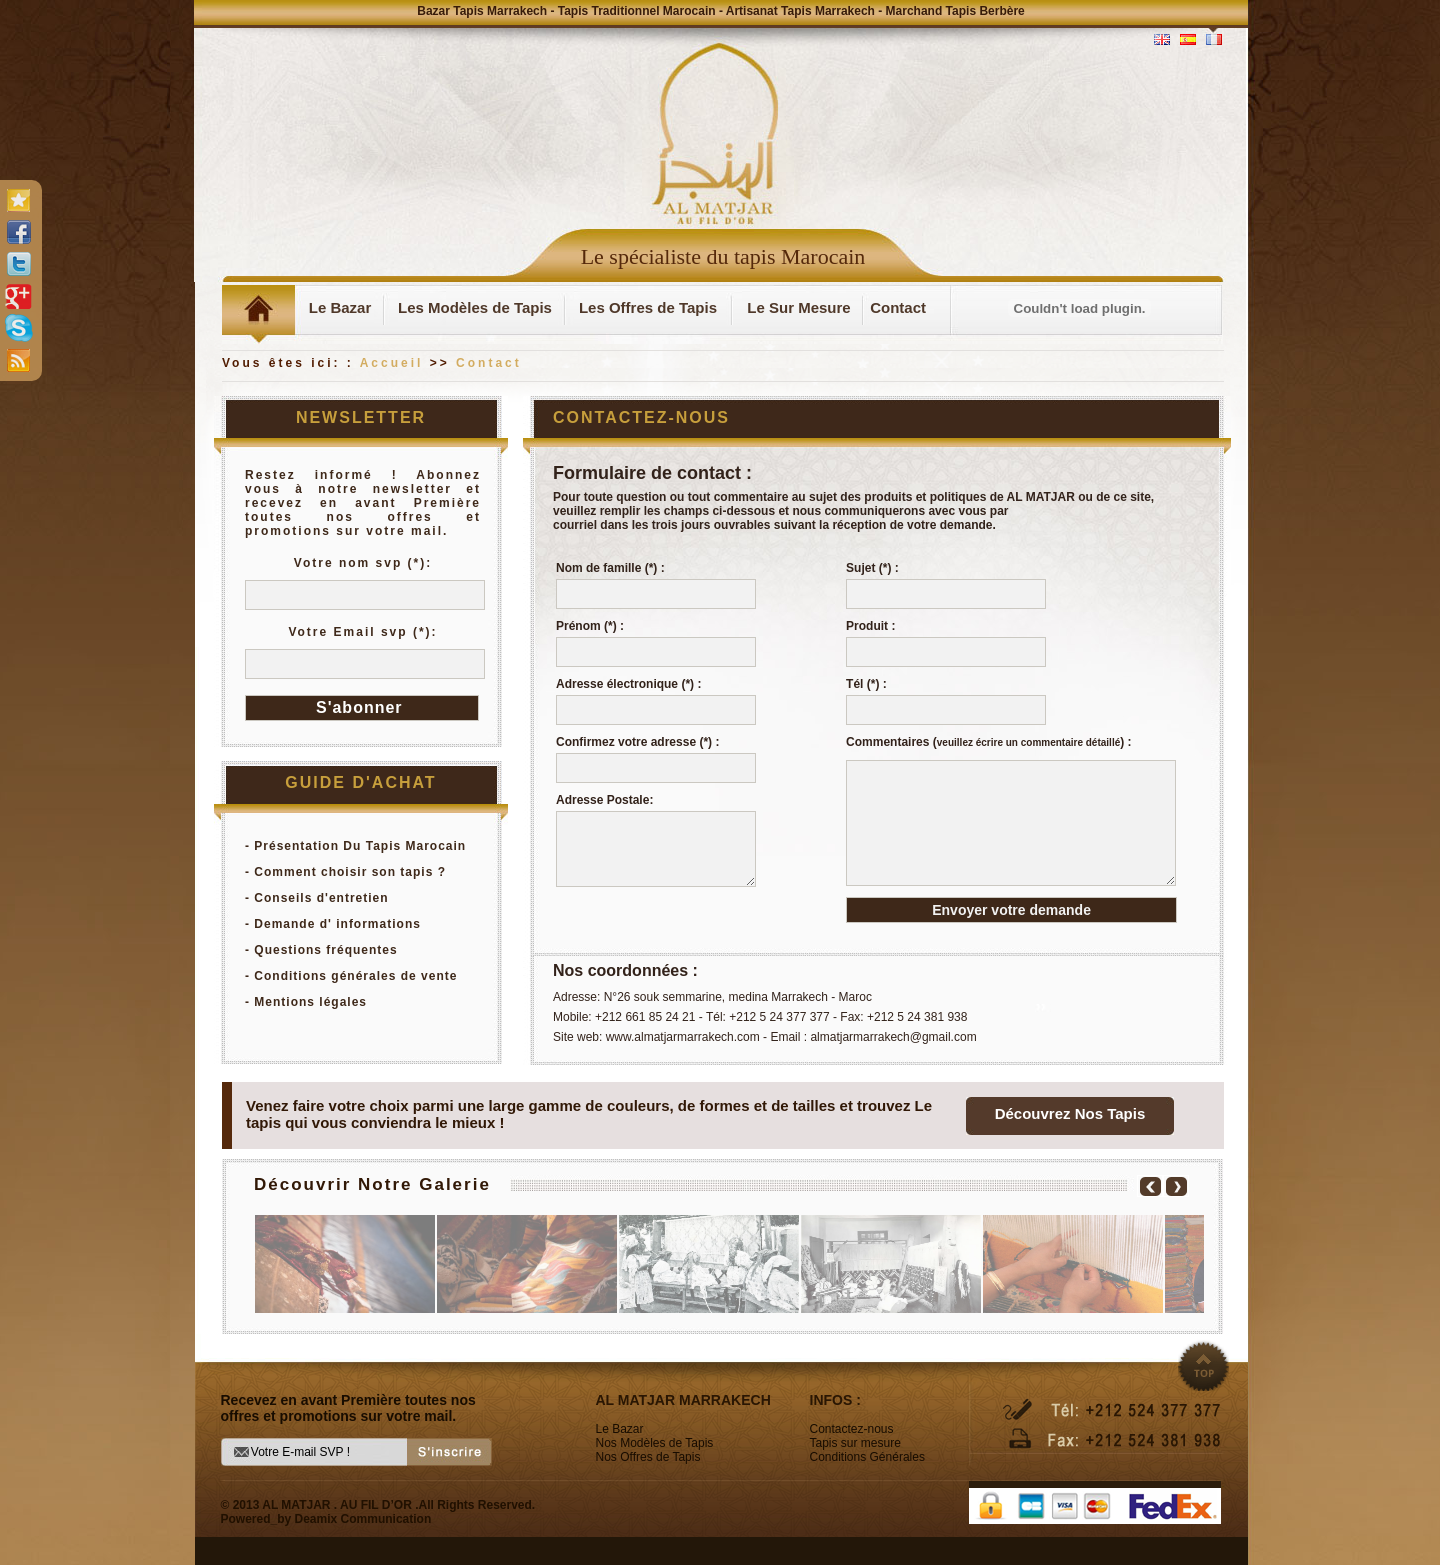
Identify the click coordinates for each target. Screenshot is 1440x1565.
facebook (18, 232)
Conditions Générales (867, 1457)
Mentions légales (310, 1002)
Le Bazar (340, 307)
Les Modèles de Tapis (475, 307)
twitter (18, 264)
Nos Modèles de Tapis (655, 1443)
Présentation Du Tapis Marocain (360, 846)
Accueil (392, 363)
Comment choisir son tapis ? (350, 872)
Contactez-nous (852, 1429)
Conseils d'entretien (321, 898)
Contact (898, 307)
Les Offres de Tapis (648, 307)
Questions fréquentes (325, 950)
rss (18, 360)
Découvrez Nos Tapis (1070, 1113)
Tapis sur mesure (855, 1443)
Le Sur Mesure (798, 307)
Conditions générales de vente (355, 976)
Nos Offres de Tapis (648, 1457)
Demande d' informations (337, 924)
